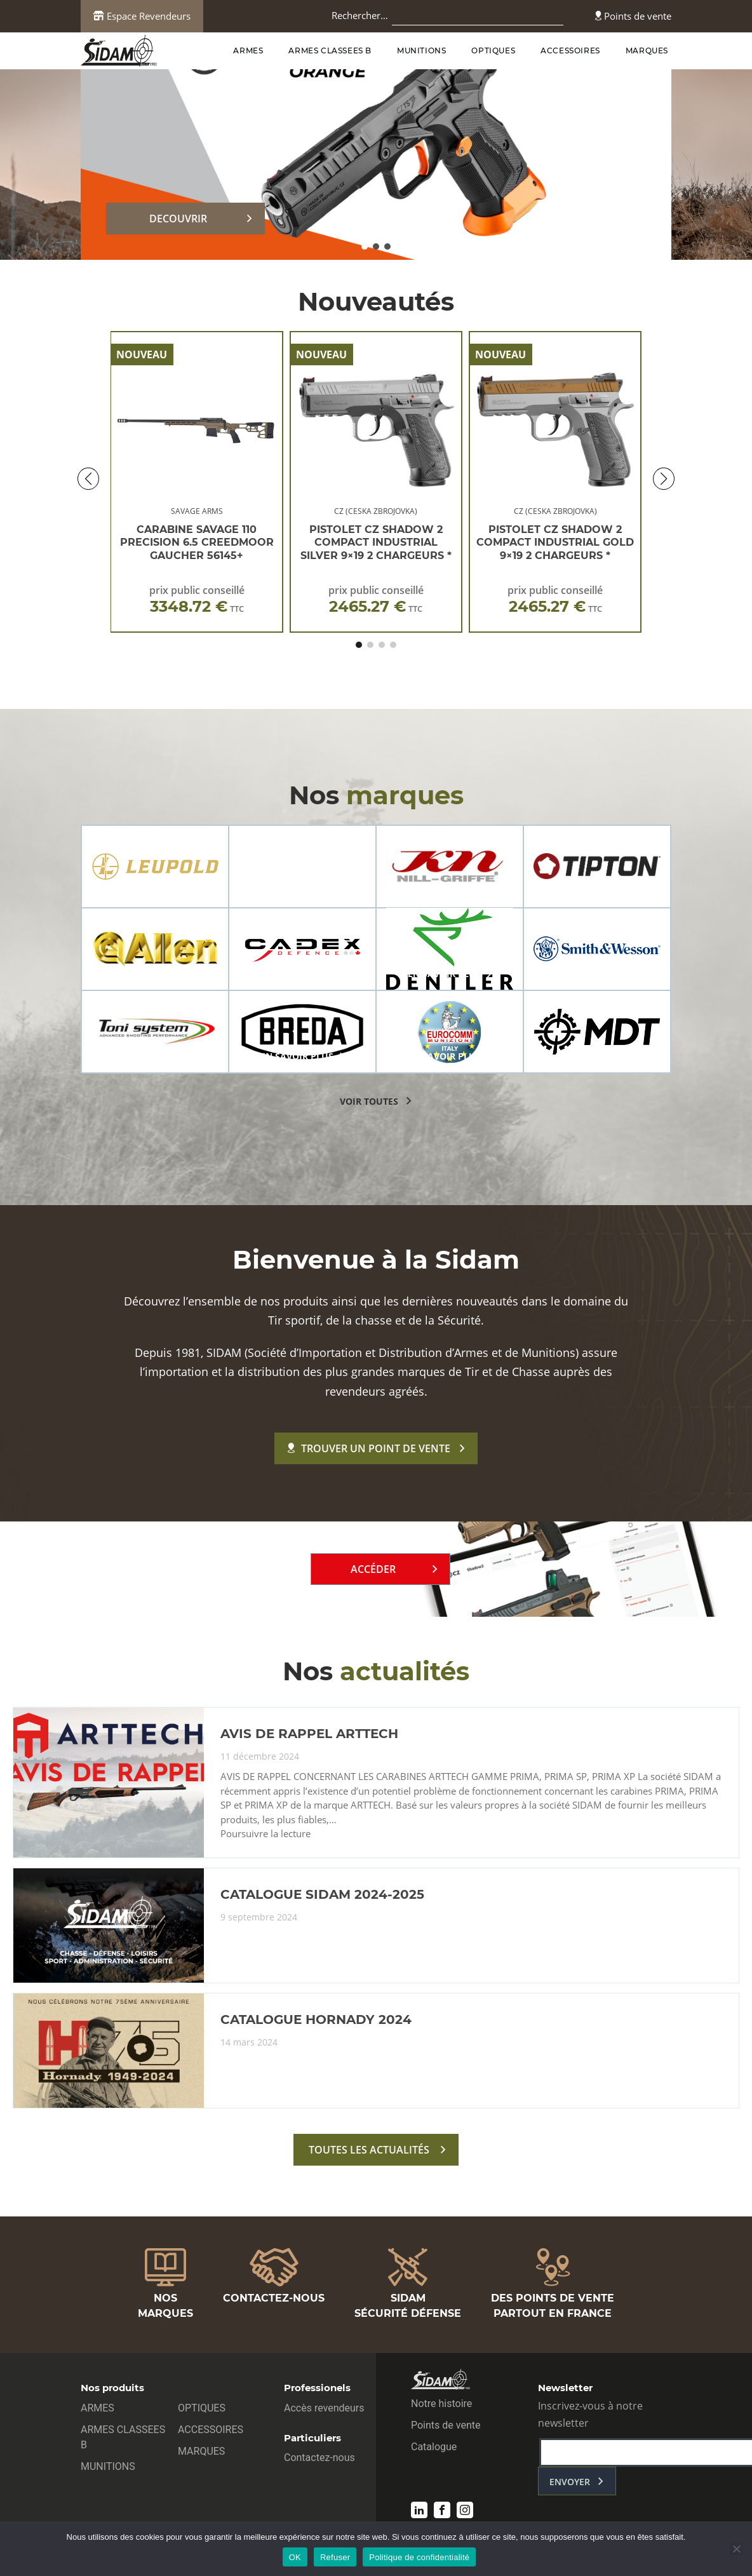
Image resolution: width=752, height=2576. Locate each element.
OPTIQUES (493, 50)
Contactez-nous (319, 2457)
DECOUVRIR (178, 219)
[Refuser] (736, 2548)
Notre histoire (441, 2403)
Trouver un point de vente (369, 1448)
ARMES (248, 50)
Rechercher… (360, 15)
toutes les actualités (369, 2150)
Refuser (335, 2557)
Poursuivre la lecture (265, 1834)
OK (295, 2557)
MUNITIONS (421, 50)
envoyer (569, 2482)
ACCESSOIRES (570, 50)
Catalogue (434, 2447)
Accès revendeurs (324, 2408)
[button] (364, 246)
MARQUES (647, 50)
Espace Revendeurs (142, 16)
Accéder (373, 1569)
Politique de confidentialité (419, 2557)
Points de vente (633, 16)
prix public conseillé (197, 599)
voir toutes (369, 1101)
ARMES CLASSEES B (330, 50)
